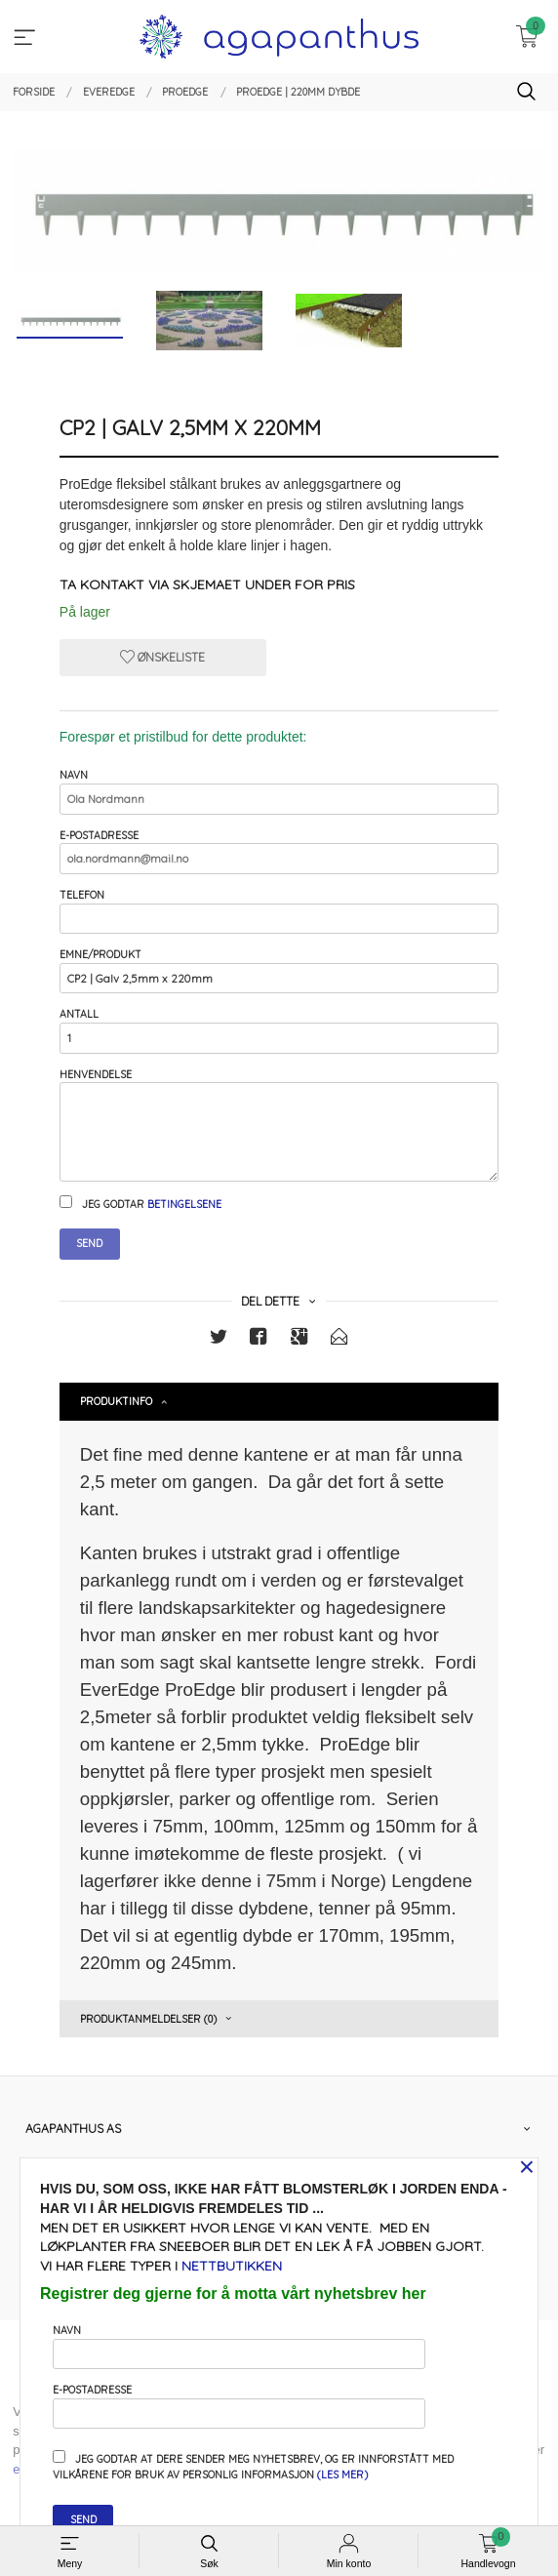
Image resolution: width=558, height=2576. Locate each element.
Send (89, 1243)
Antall (279, 1030)
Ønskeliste (162, 657)
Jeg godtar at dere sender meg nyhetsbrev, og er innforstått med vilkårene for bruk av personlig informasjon (253, 2465)
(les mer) (342, 2474)
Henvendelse (279, 1124)
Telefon (279, 911)
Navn (279, 791)
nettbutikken (231, 2265)
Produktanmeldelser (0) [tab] (148, 2019)
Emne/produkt (279, 970)
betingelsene (184, 1204)
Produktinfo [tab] (116, 1401)
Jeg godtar (140, 1203)
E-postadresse (279, 851)
